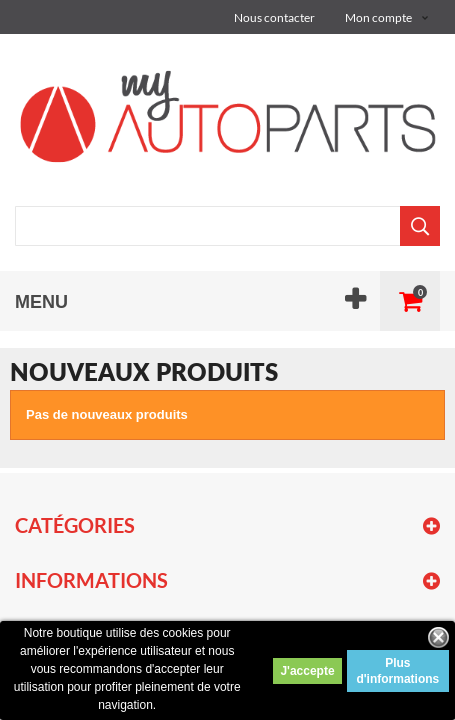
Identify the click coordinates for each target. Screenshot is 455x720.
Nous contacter (274, 17)
